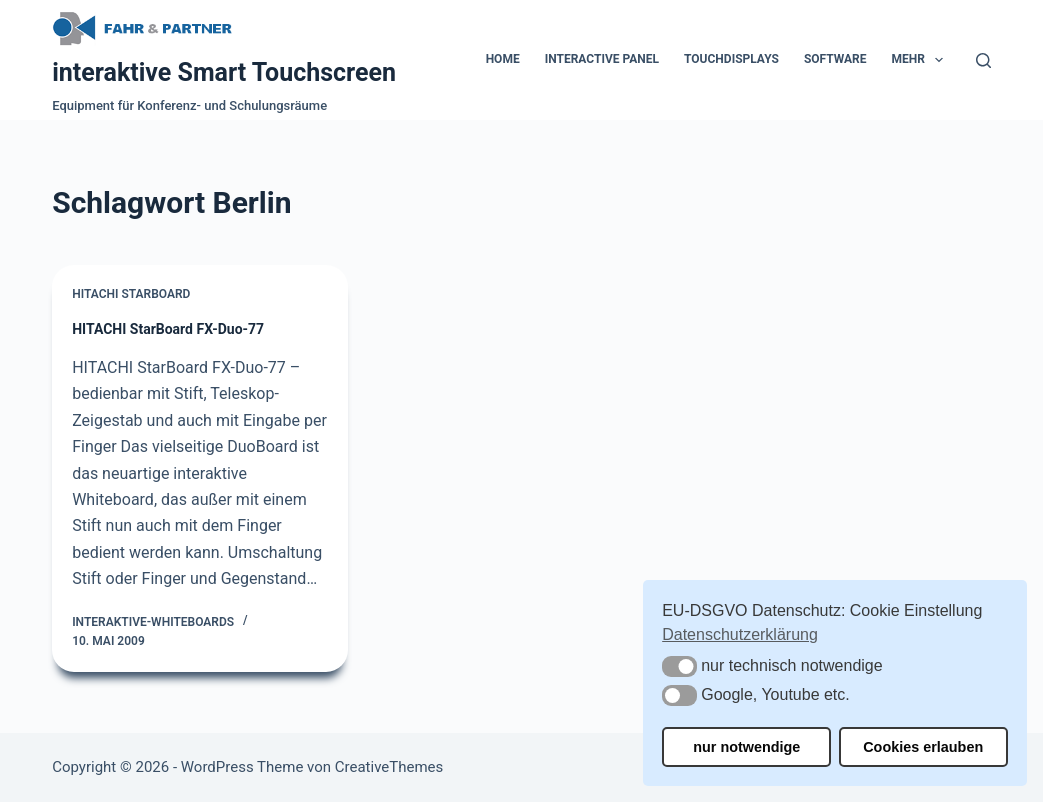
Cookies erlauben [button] (923, 747)
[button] (679, 666)
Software (835, 59)
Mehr (922, 60)
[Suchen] (983, 60)
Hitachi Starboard (131, 294)
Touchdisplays (731, 59)
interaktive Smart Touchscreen (224, 72)
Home (503, 59)
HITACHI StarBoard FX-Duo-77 (168, 329)
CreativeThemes (389, 767)
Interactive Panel (602, 59)
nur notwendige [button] (746, 747)
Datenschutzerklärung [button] (740, 634)
